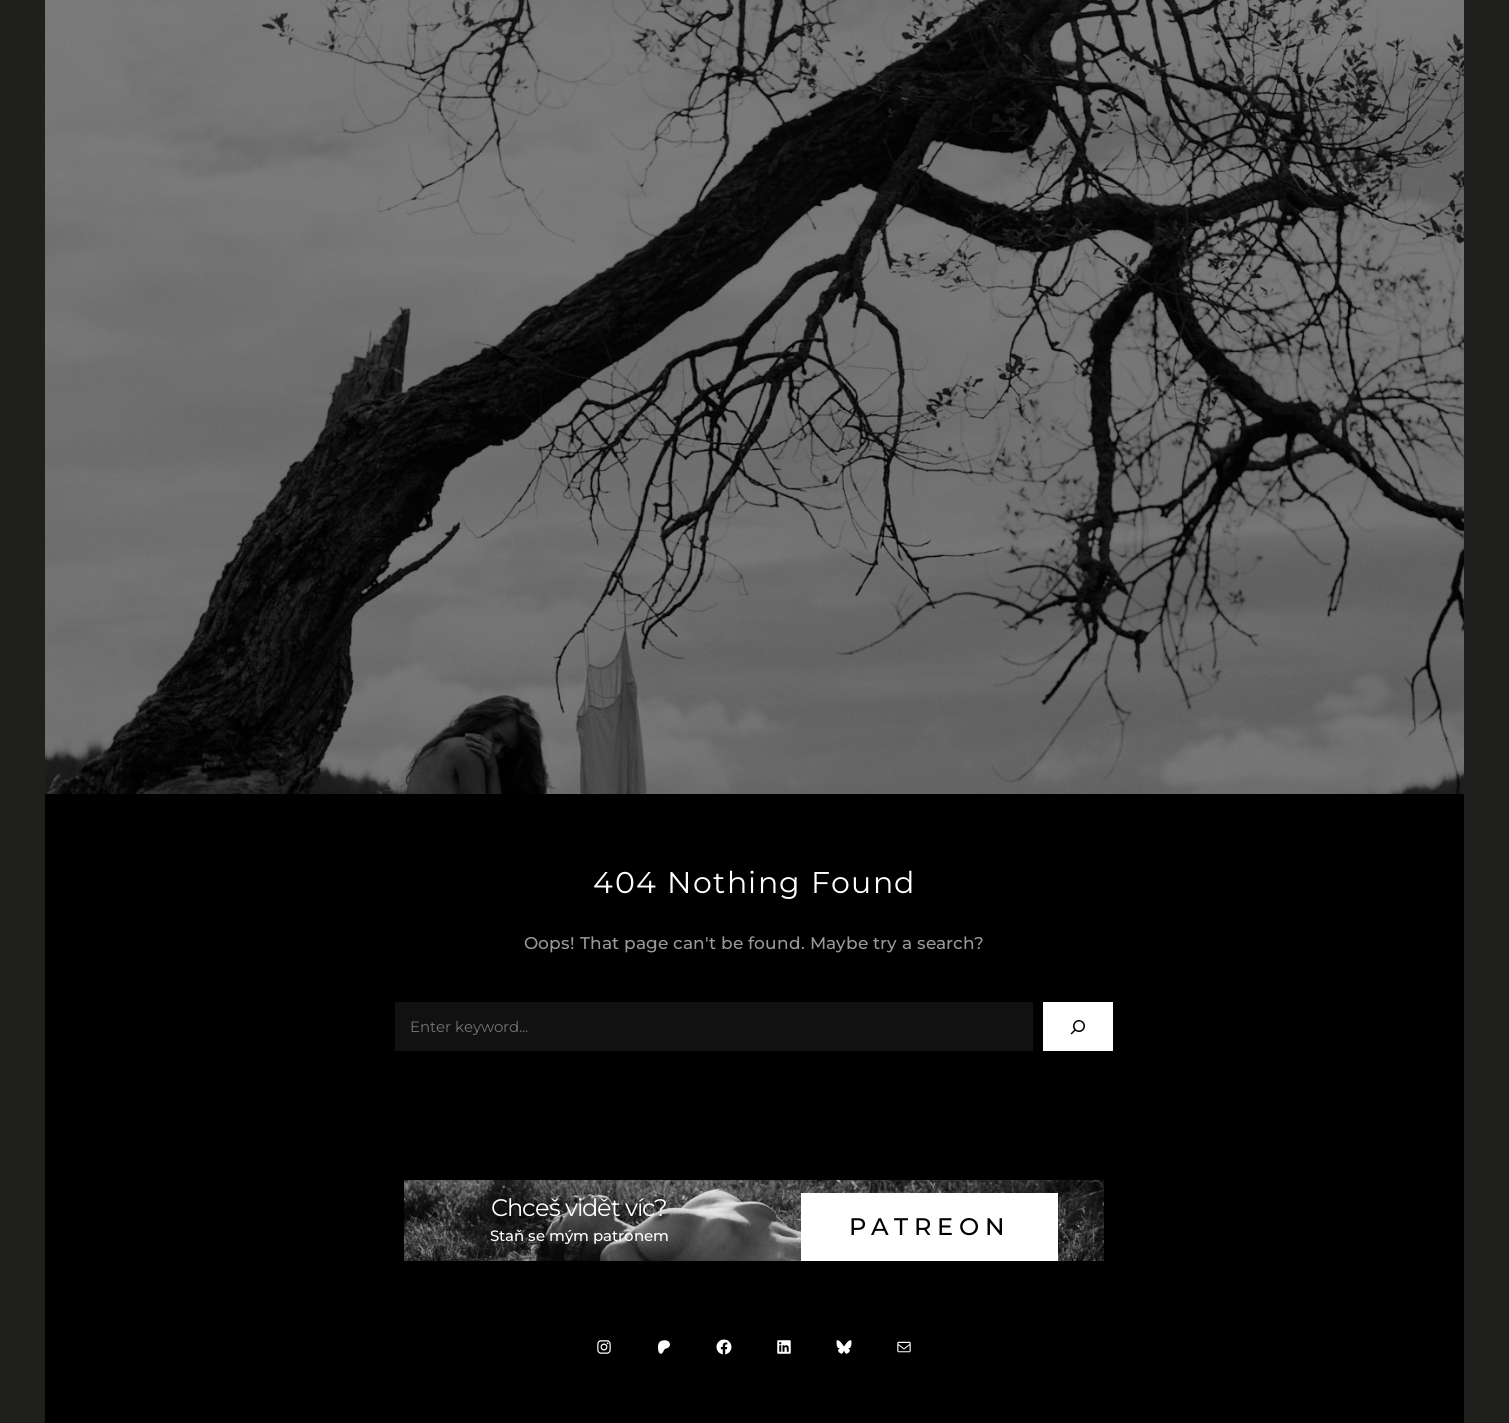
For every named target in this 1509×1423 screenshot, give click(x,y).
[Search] (1078, 1026)
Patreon (929, 1226)
